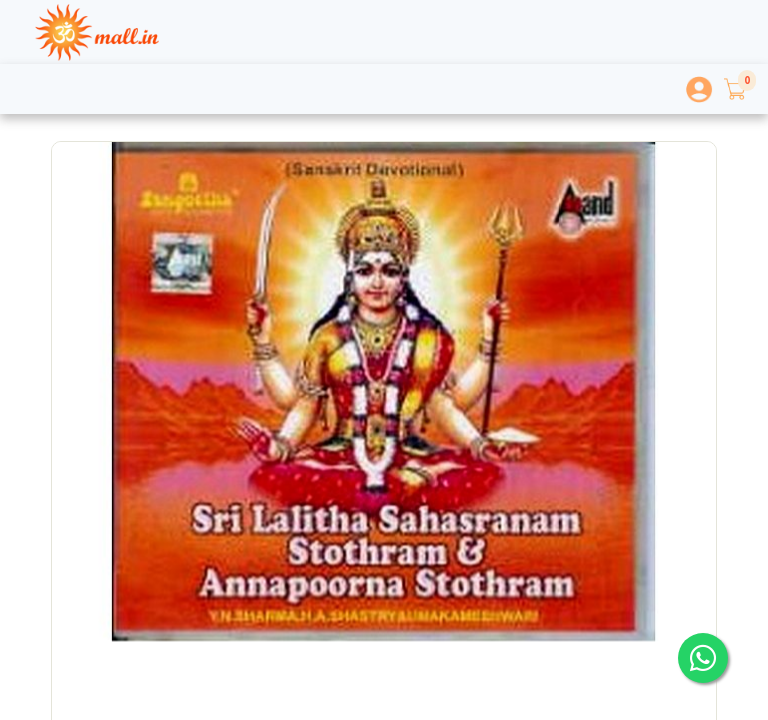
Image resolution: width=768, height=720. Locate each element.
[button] (734, 89)
